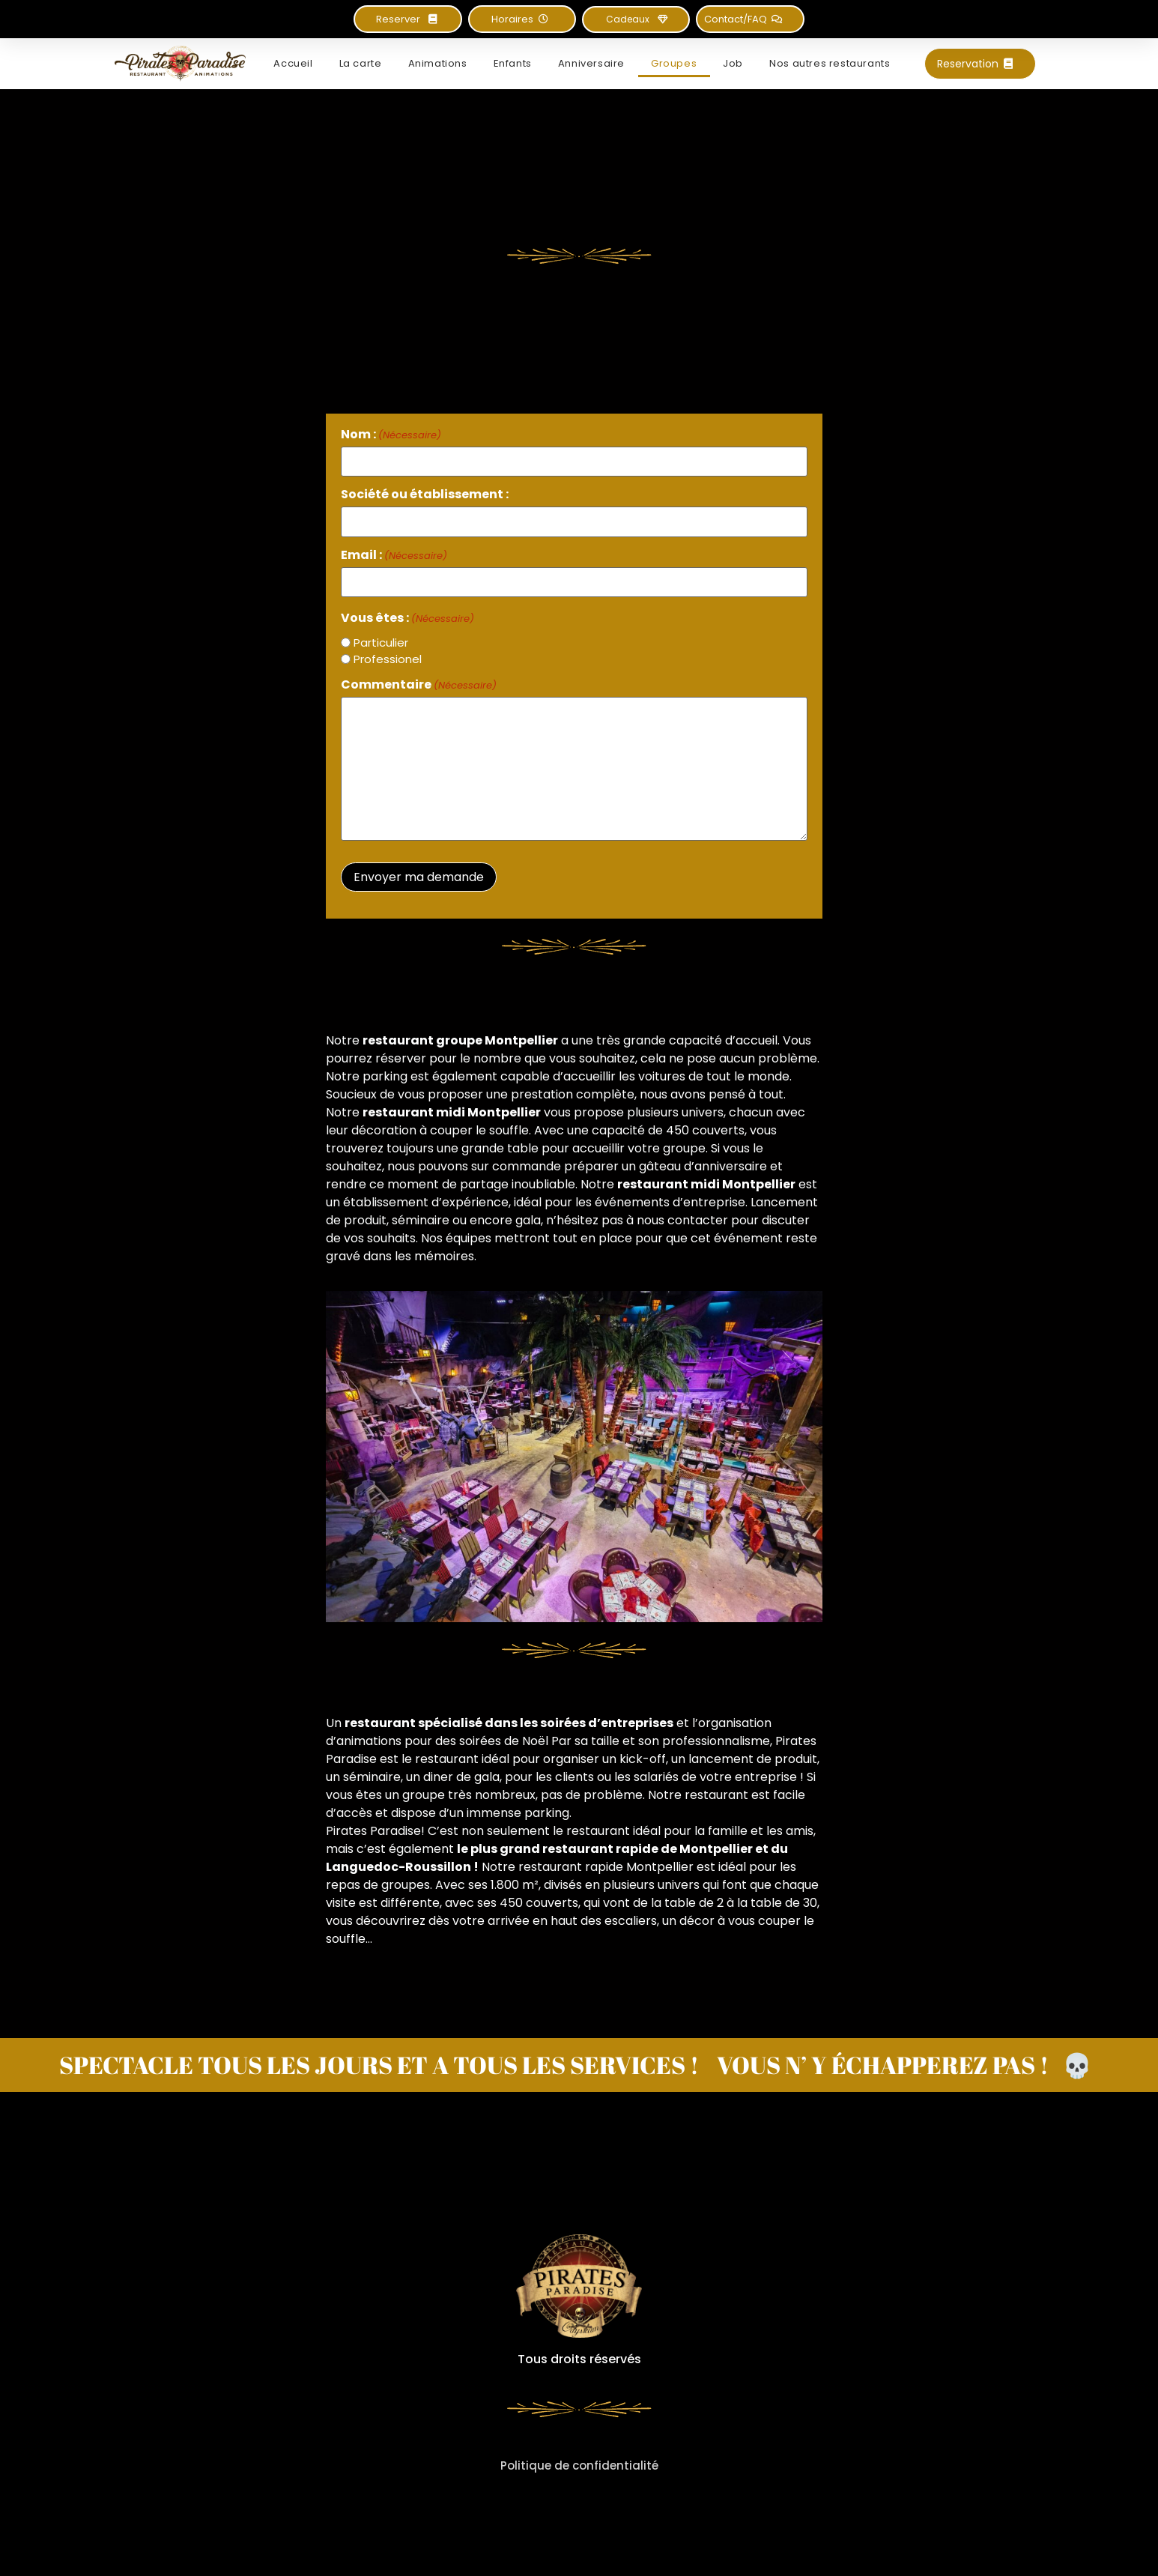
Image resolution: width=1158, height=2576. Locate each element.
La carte (360, 63)
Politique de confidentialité (579, 2465)
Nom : (391, 435)
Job (733, 63)
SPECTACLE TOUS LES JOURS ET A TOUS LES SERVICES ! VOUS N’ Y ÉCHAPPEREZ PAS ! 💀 (575, 2065)
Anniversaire (591, 63)
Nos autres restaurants (829, 63)
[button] (522, 19)
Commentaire (419, 685)
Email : (394, 555)
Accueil (292, 63)
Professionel (388, 659)
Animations (437, 63)
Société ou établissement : (425, 495)
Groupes (674, 63)
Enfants (513, 63)
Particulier (381, 642)
